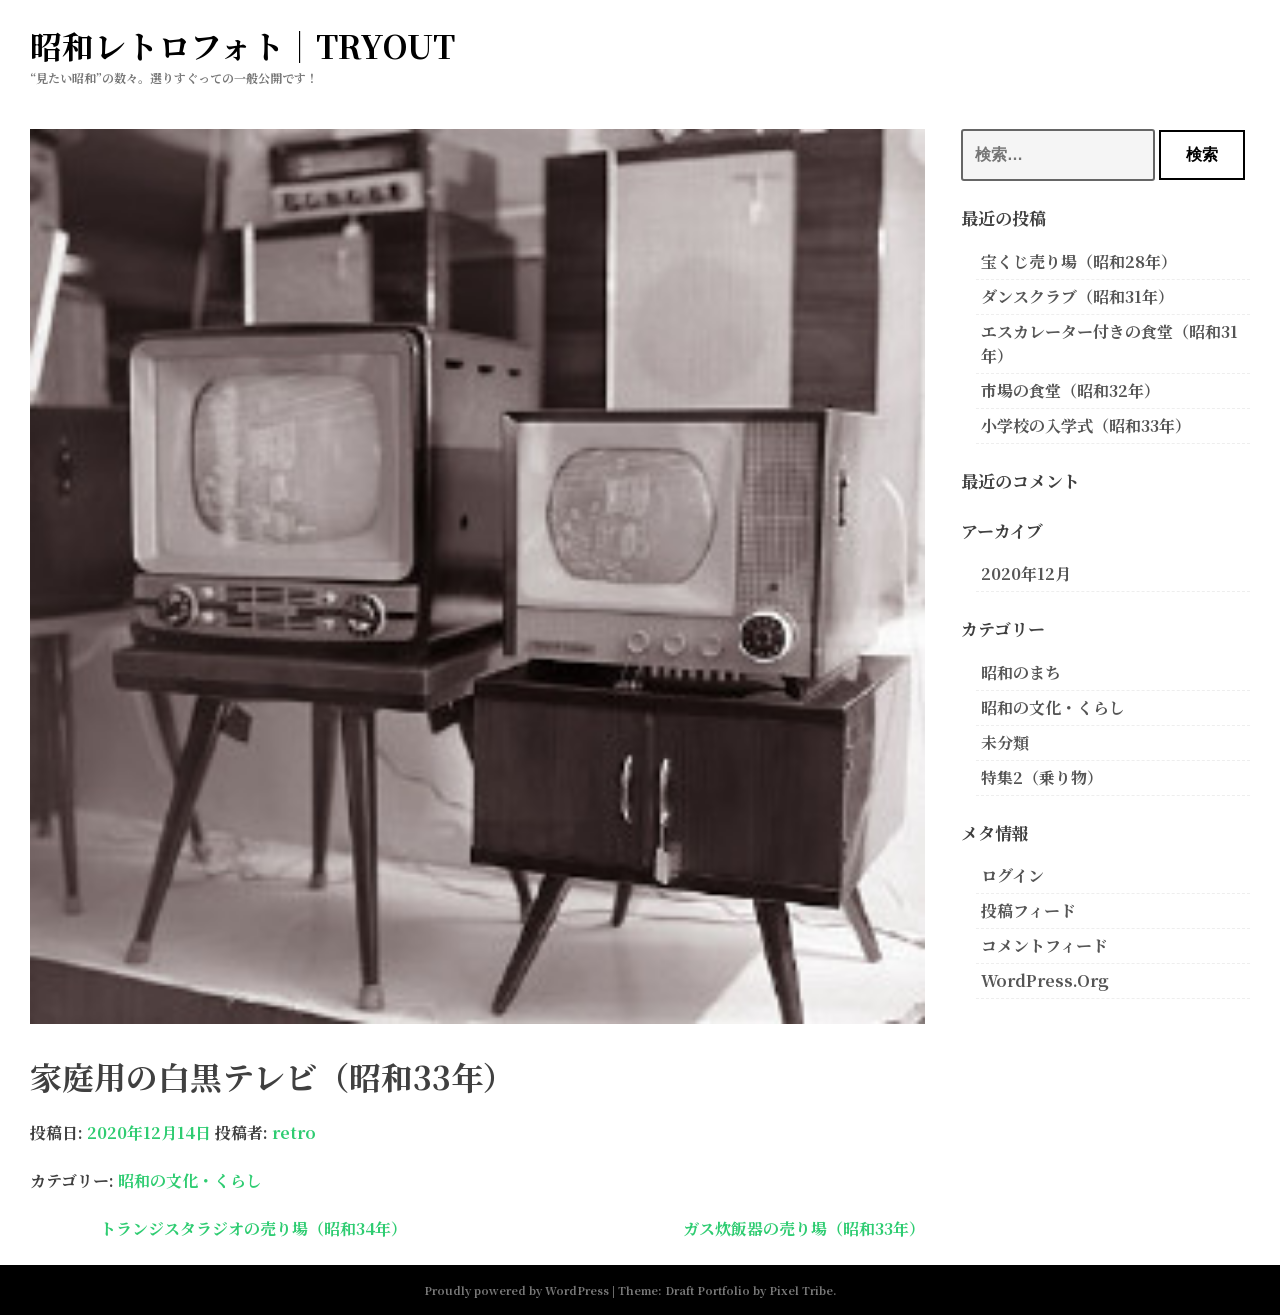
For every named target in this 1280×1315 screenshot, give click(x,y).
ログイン (1012, 875)
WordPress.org (1045, 980)
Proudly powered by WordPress (516, 1290)
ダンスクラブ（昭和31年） (1077, 296)
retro (294, 1132)
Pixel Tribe (801, 1290)
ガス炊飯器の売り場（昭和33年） (804, 1228)
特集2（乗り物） (1042, 777)
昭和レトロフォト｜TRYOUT (242, 45)
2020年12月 (1026, 573)
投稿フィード (1028, 910)
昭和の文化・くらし (190, 1180)
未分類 (1005, 742)
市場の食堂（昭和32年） (1070, 390)
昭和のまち (1021, 672)
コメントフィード (1044, 945)
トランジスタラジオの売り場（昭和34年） (253, 1228)
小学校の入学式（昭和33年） (1086, 425)
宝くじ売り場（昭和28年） (1079, 261)
